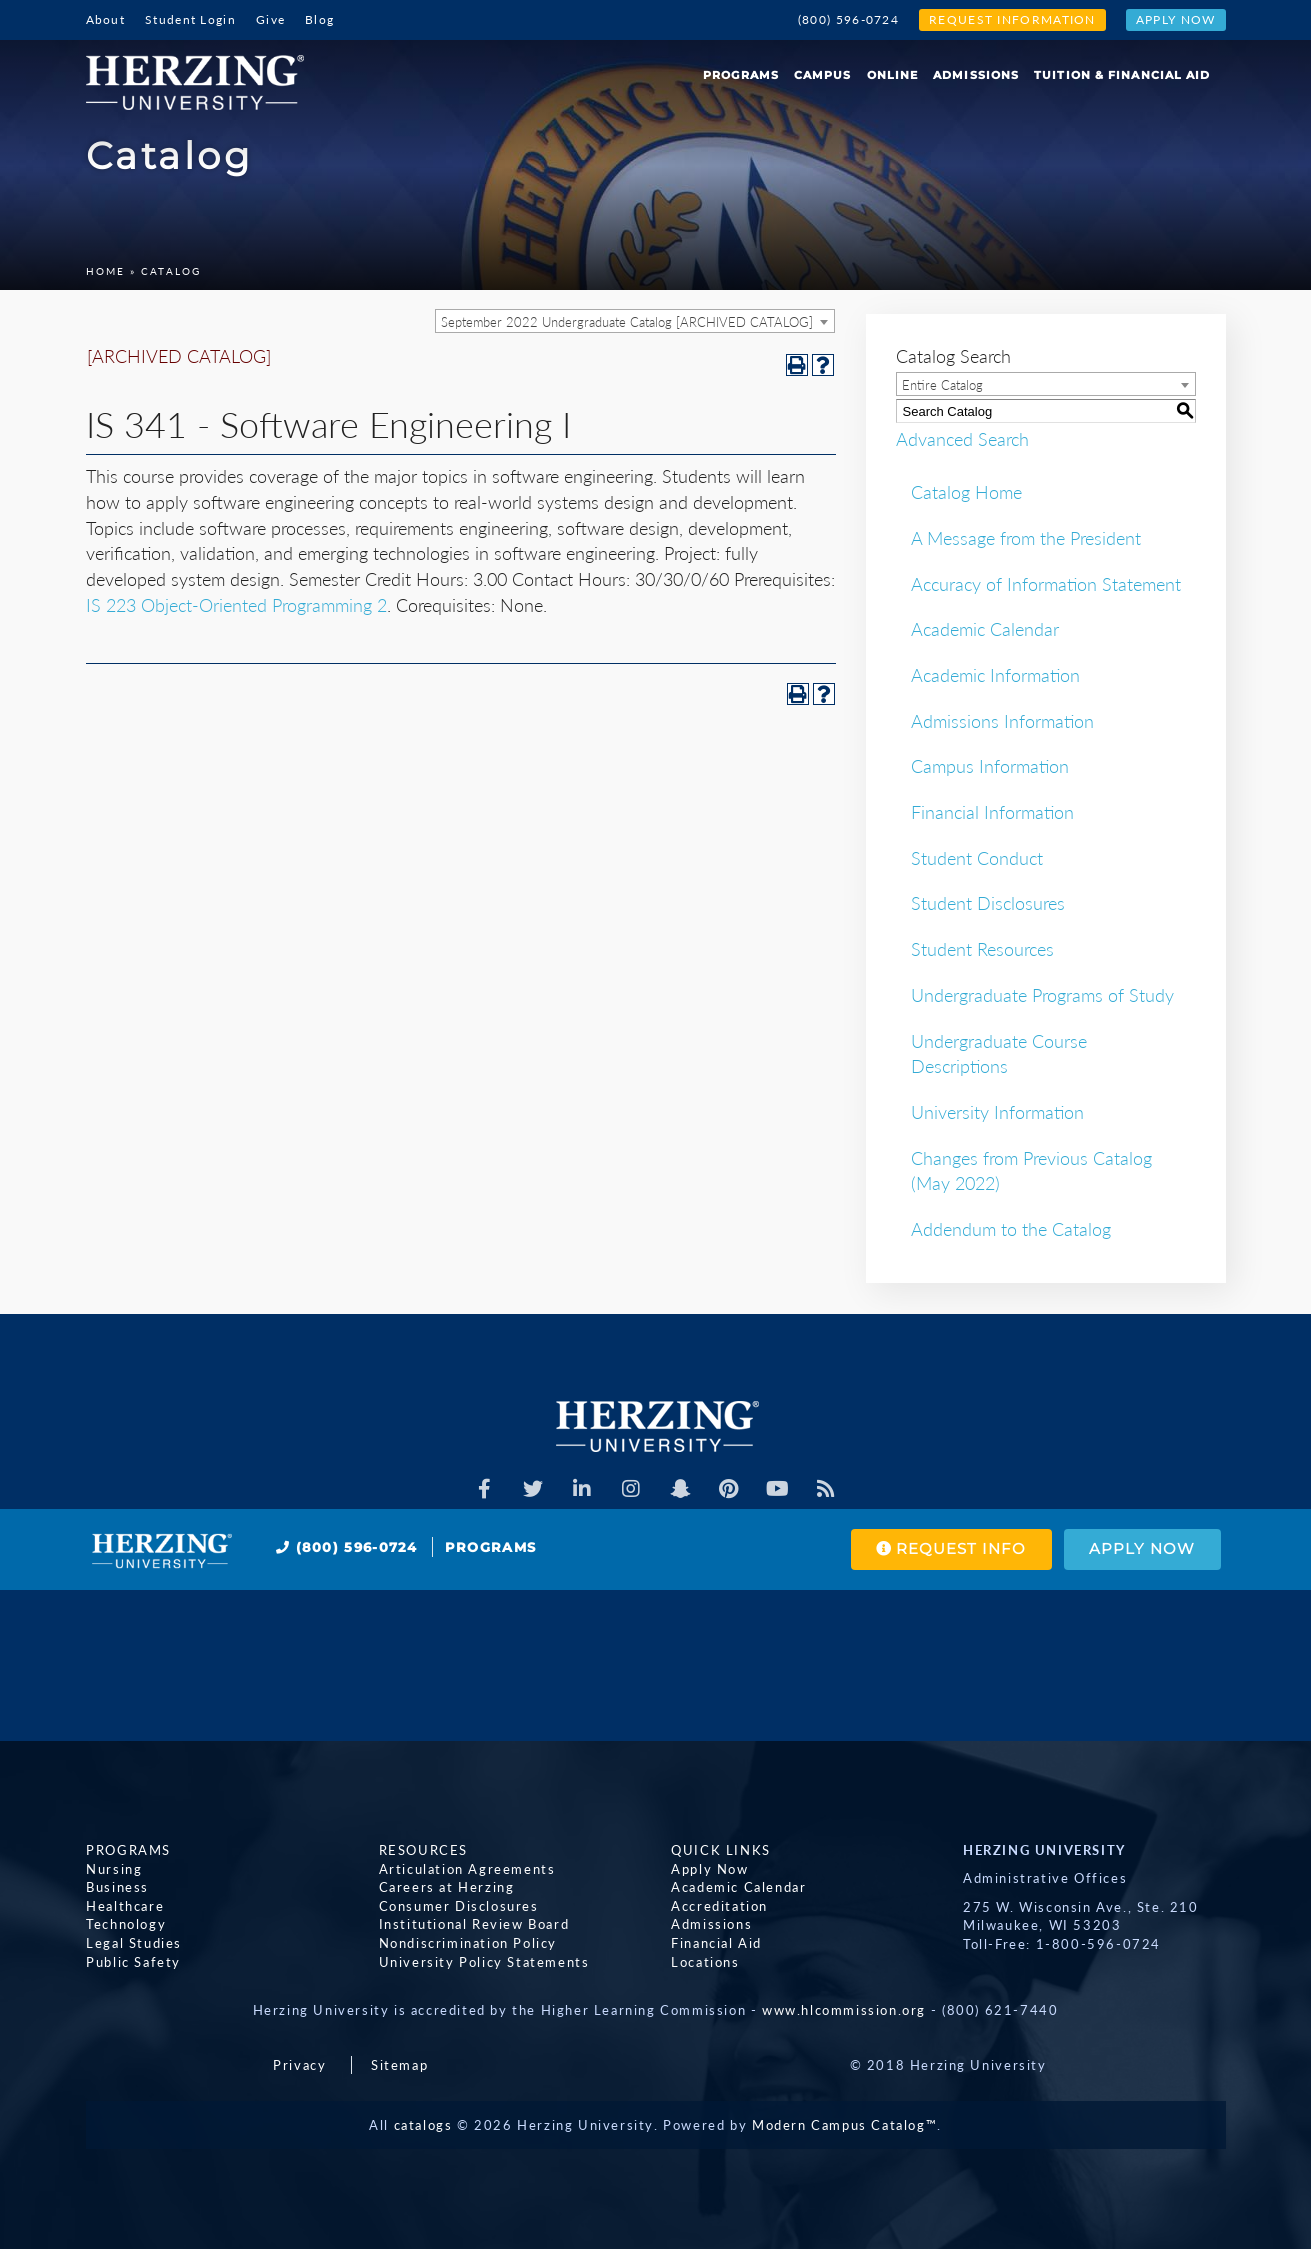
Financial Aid (716, 1943)
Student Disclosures (988, 903)
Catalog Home (966, 492)
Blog (319, 19)
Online (893, 75)
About (106, 19)
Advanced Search (962, 438)
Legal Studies (134, 1943)
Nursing (114, 1868)
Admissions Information (1002, 721)
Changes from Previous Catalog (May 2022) (1031, 1171)
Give (270, 19)
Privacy (299, 2065)
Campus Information (990, 766)
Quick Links (721, 1850)
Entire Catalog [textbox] (942, 385)
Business (117, 1887)
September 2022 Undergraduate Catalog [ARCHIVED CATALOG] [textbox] (627, 322)
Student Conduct (977, 858)
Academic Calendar (985, 629)
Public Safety (133, 1961)
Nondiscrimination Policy (467, 1943)
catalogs (423, 2125)
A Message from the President (1026, 538)
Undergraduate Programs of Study (1042, 995)
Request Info (950, 1549)
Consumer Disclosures (458, 1905)
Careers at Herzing (446, 1887)
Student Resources (982, 949)
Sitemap (399, 2065)
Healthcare (125, 1905)
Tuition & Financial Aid (1122, 75)
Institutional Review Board (473, 1924)
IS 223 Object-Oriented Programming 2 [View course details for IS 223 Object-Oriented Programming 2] (236, 605)
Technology (126, 1924)
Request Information (1012, 19)
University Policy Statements (483, 1961)
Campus (823, 75)
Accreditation (719, 1905)
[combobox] (635, 321)
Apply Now (1176, 19)
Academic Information (995, 675)
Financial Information (992, 812)
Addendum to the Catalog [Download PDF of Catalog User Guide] (1011, 1229)
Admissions (976, 75)
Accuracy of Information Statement (1046, 584)
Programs (741, 75)
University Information (997, 1112)
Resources (422, 1850)
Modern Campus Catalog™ (844, 2125)
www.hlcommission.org (844, 2010)
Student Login (190, 19)
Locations (705, 1961)
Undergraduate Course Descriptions (999, 1054)
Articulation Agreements (466, 1868)
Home (105, 271)
